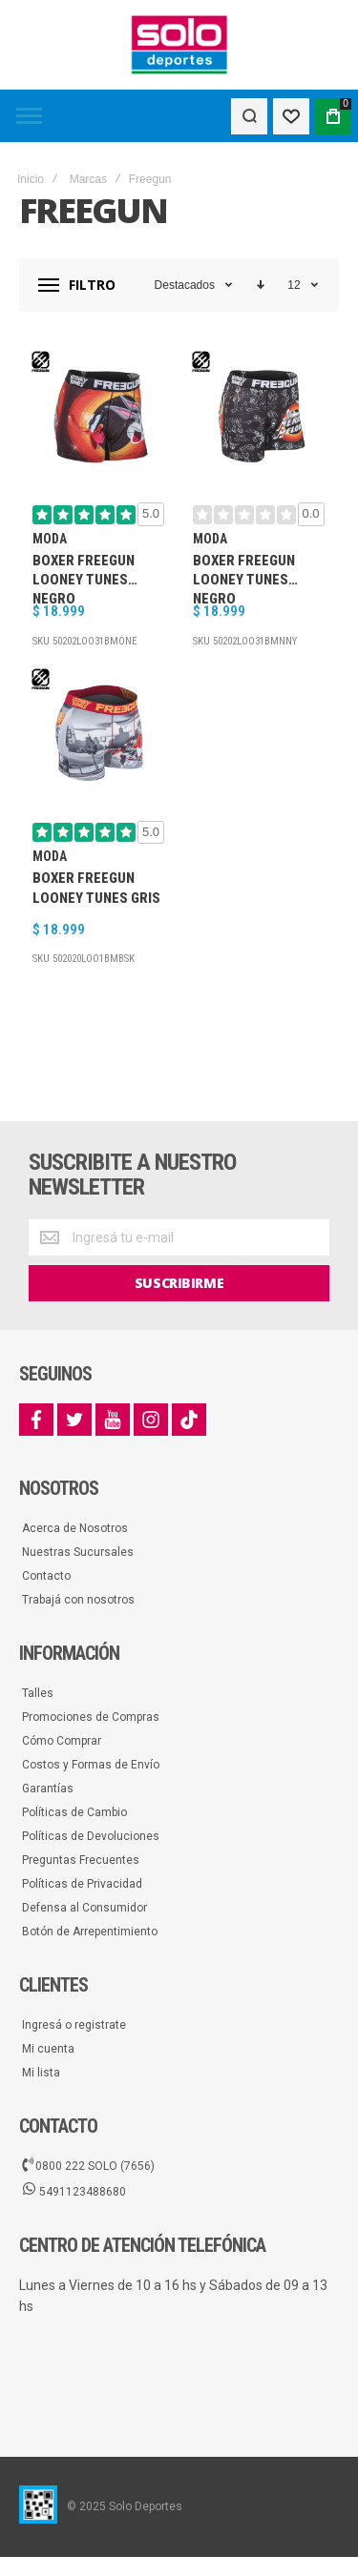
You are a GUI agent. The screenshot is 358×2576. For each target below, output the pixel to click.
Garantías (48, 1788)
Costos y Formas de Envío (90, 1764)
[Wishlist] (291, 116)
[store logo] (179, 44)
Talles (37, 1693)
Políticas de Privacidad (82, 1884)
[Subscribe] (179, 1283)
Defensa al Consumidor (84, 1907)
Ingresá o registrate (74, 2025)
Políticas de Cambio (74, 1812)
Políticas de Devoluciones (90, 1836)
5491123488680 (74, 2190)
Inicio (30, 179)
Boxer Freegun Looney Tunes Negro (83, 578)
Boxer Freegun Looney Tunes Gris (96, 887)
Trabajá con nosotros (78, 1599)
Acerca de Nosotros (75, 1528)
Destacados (185, 285)
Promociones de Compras (90, 1717)
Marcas (88, 179)
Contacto (46, 1576)
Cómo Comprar (61, 1741)
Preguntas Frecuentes (80, 1860)
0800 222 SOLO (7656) (88, 2165)
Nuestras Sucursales (78, 1552)
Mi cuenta (48, 2048)
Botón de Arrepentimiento (90, 1931)
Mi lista (41, 2072)
